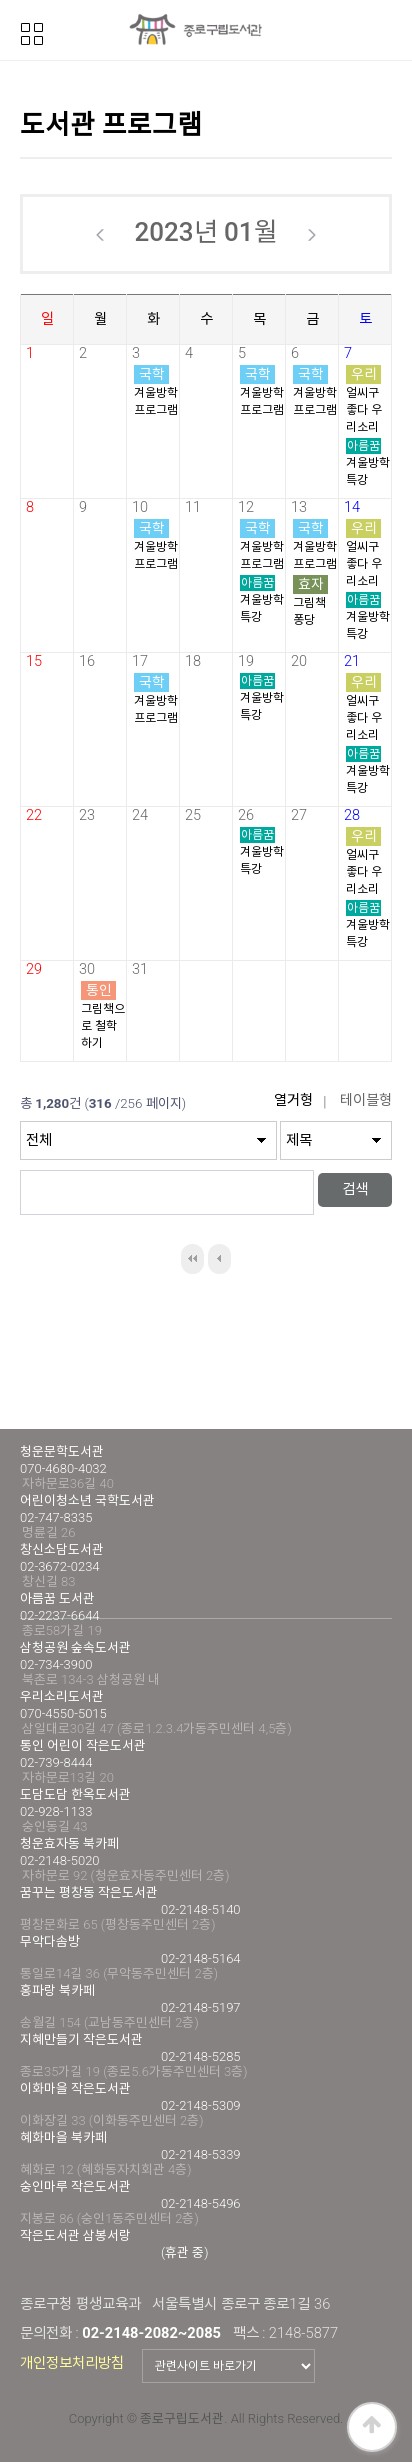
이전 (219, 1259)
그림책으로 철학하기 (103, 1026)
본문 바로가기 (0, 0)
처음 (192, 1259)
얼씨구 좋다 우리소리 (364, 410)
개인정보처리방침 (72, 2363)
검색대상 (20, 1087)
